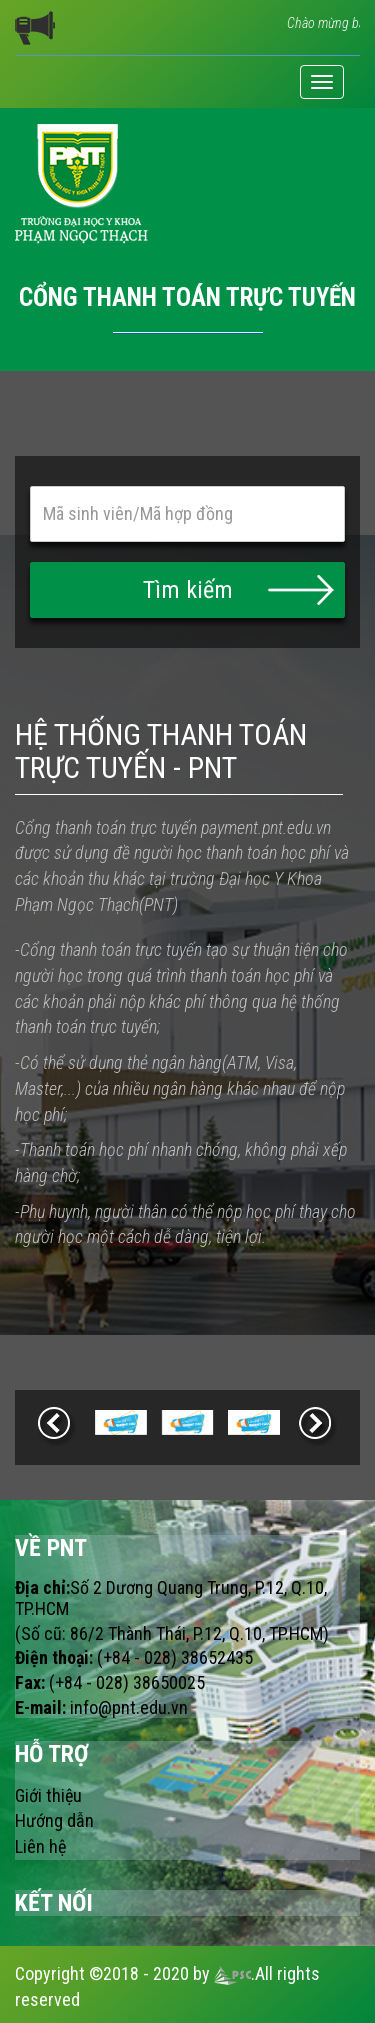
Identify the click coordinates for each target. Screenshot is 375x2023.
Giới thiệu (48, 1795)
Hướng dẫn (54, 1820)
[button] (187, 590)
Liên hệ (40, 1846)
